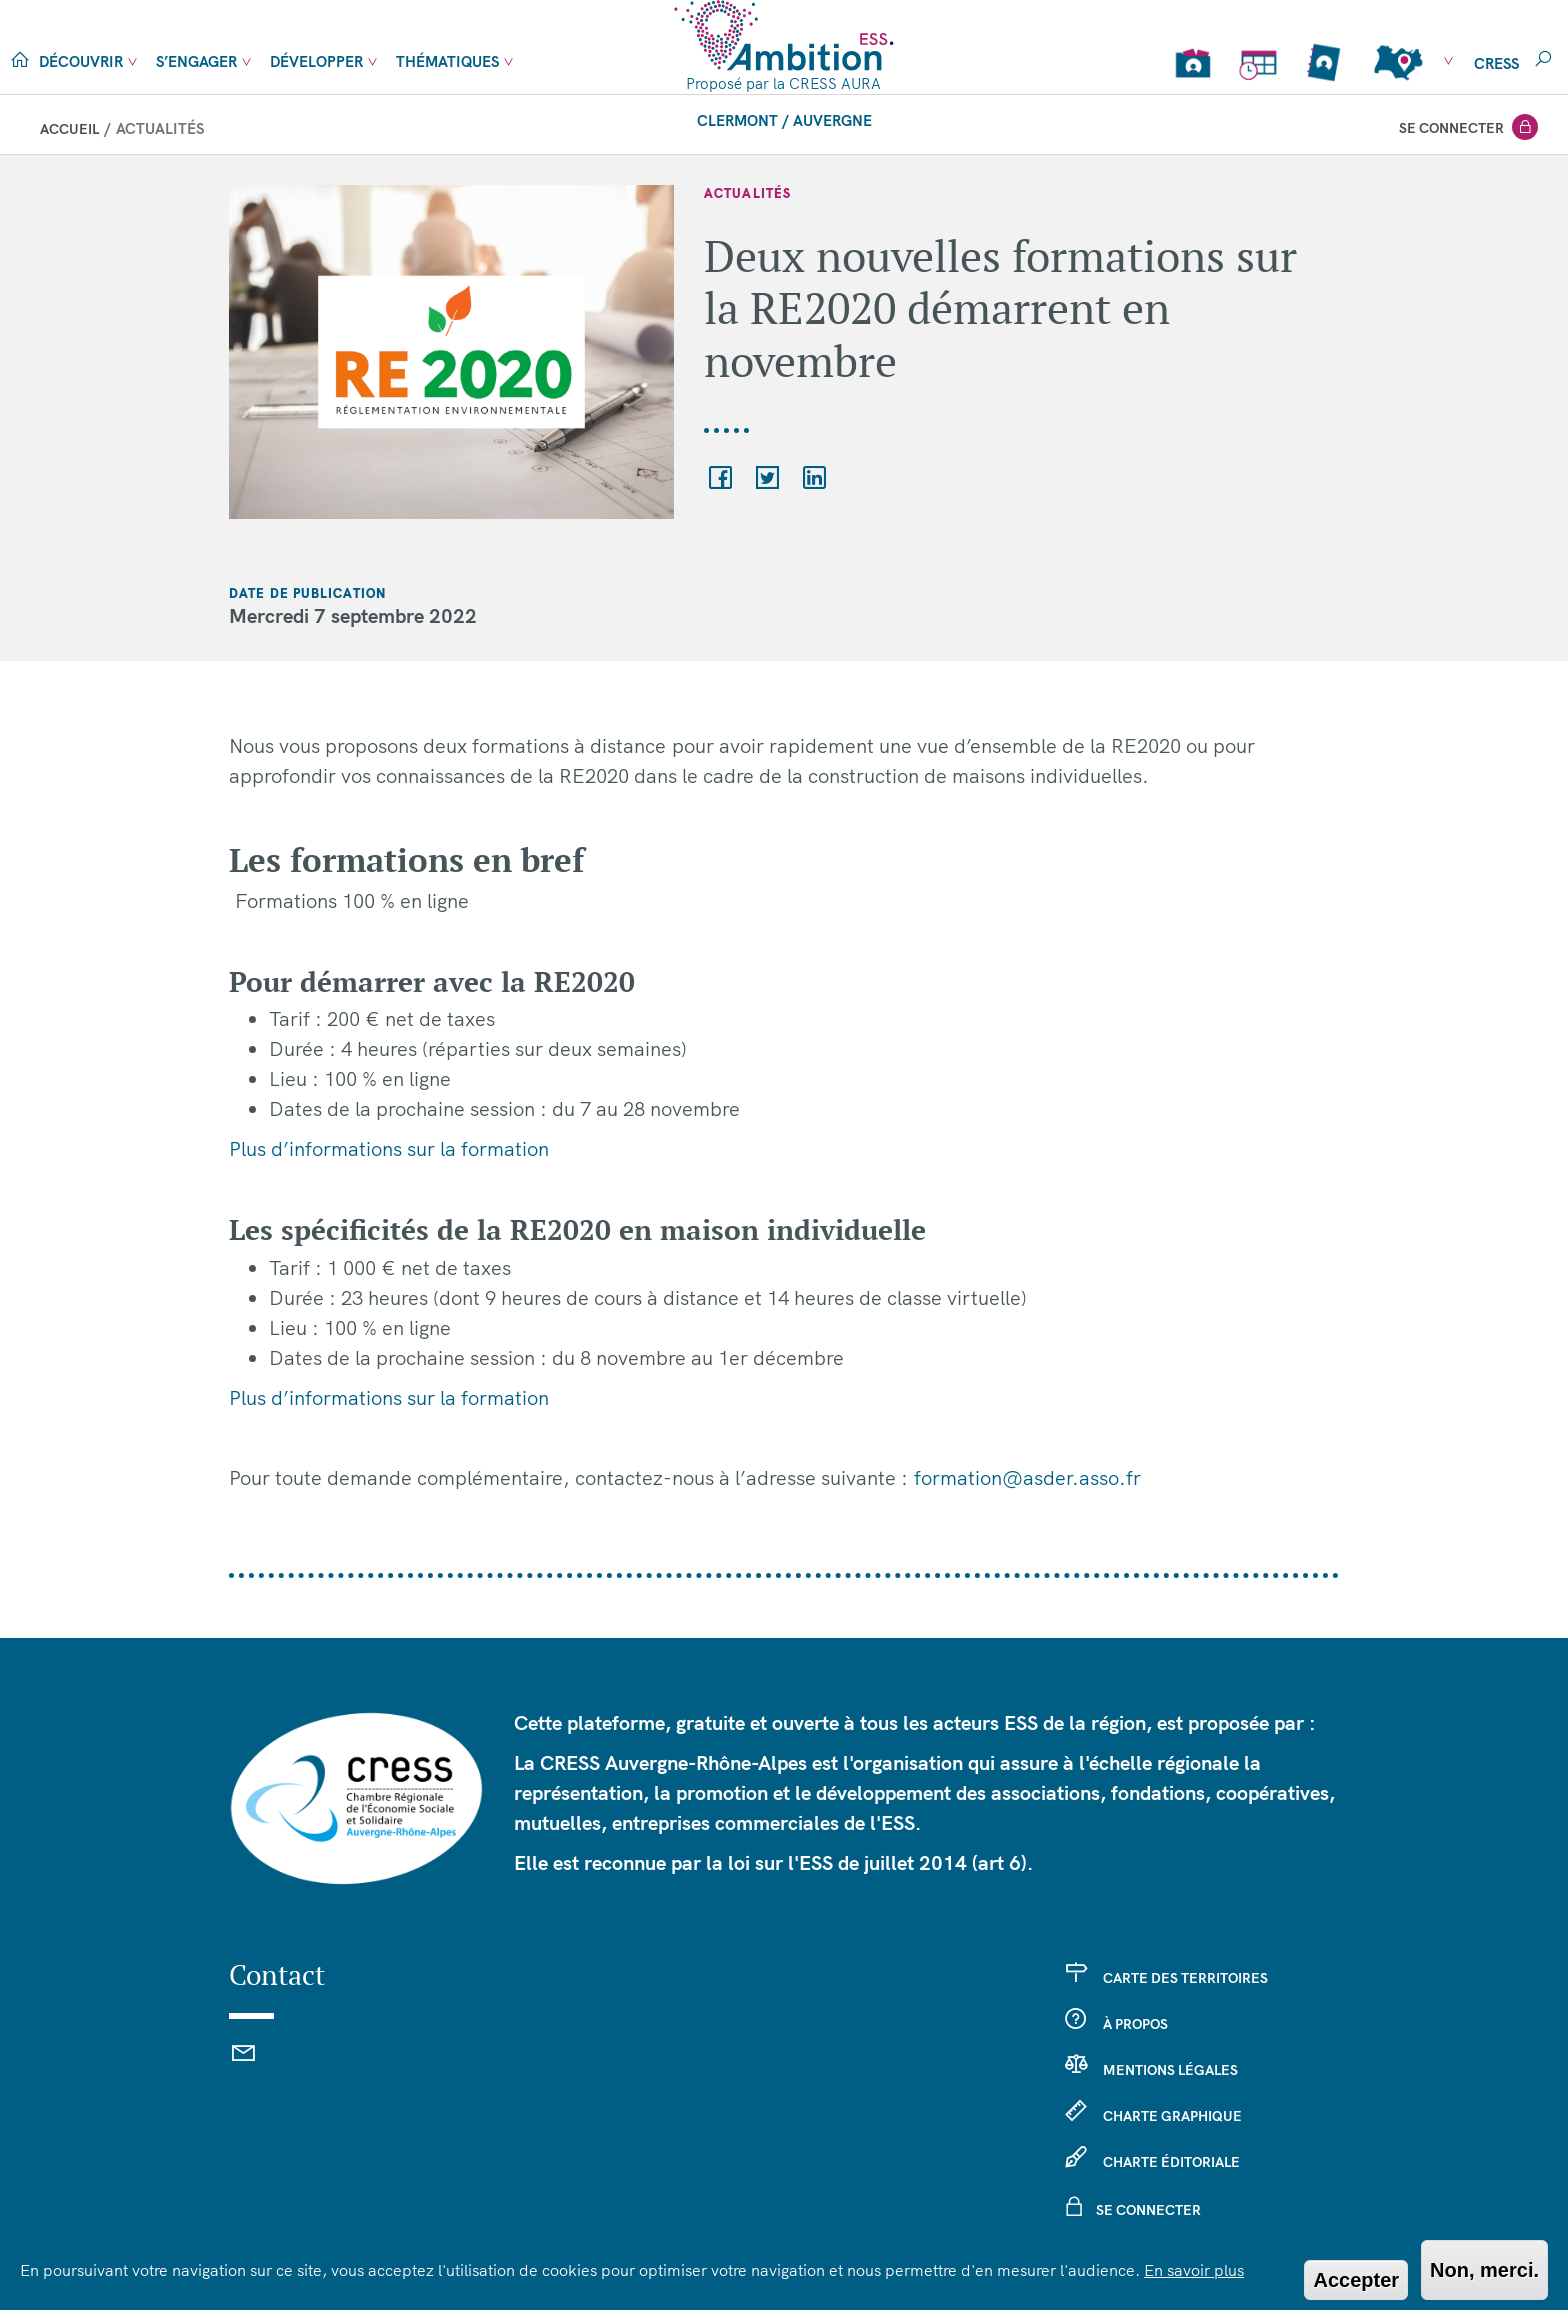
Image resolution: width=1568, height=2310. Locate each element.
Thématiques (447, 61)
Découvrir (81, 61)
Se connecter (1451, 128)
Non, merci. (1484, 2270)
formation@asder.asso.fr (1027, 1477)
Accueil (69, 129)
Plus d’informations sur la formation (389, 1148)
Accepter (1356, 2280)
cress (1496, 63)
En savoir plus (1194, 2270)
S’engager (196, 61)
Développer (316, 61)
